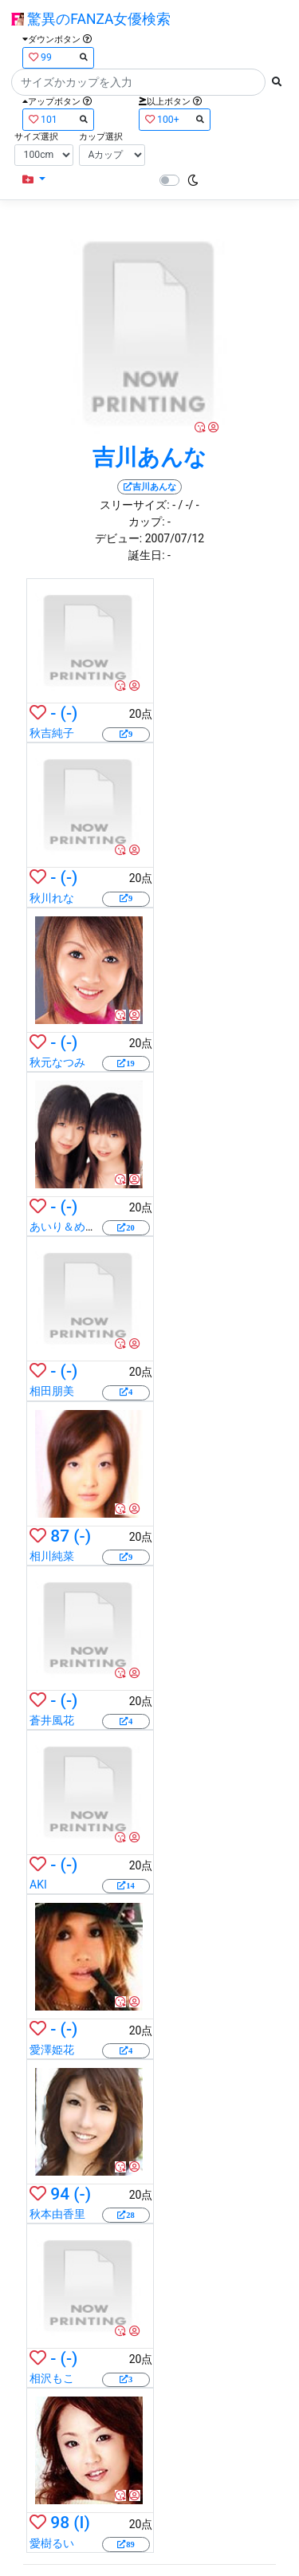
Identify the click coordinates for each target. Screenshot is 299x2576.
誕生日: (146, 555)
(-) (69, 713)
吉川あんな (149, 457)
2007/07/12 (175, 538)
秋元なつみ (57, 1062)
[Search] (138, 82)
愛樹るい (52, 2543)
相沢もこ (52, 2378)
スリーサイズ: (134, 504)
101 (58, 119)
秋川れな (52, 898)
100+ (174, 119)
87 (59, 1536)
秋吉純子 (52, 733)
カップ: (146, 521)
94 (59, 2194)
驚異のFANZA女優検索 (91, 19)
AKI (38, 1884)
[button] (34, 180)
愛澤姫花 (52, 2049)
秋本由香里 (57, 2214)
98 (59, 2522)
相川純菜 (52, 1556)
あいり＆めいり (69, 1226)
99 (58, 57)
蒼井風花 (52, 1720)
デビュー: (118, 538)
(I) (81, 2522)
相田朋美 (52, 1391)
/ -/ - (188, 504)
